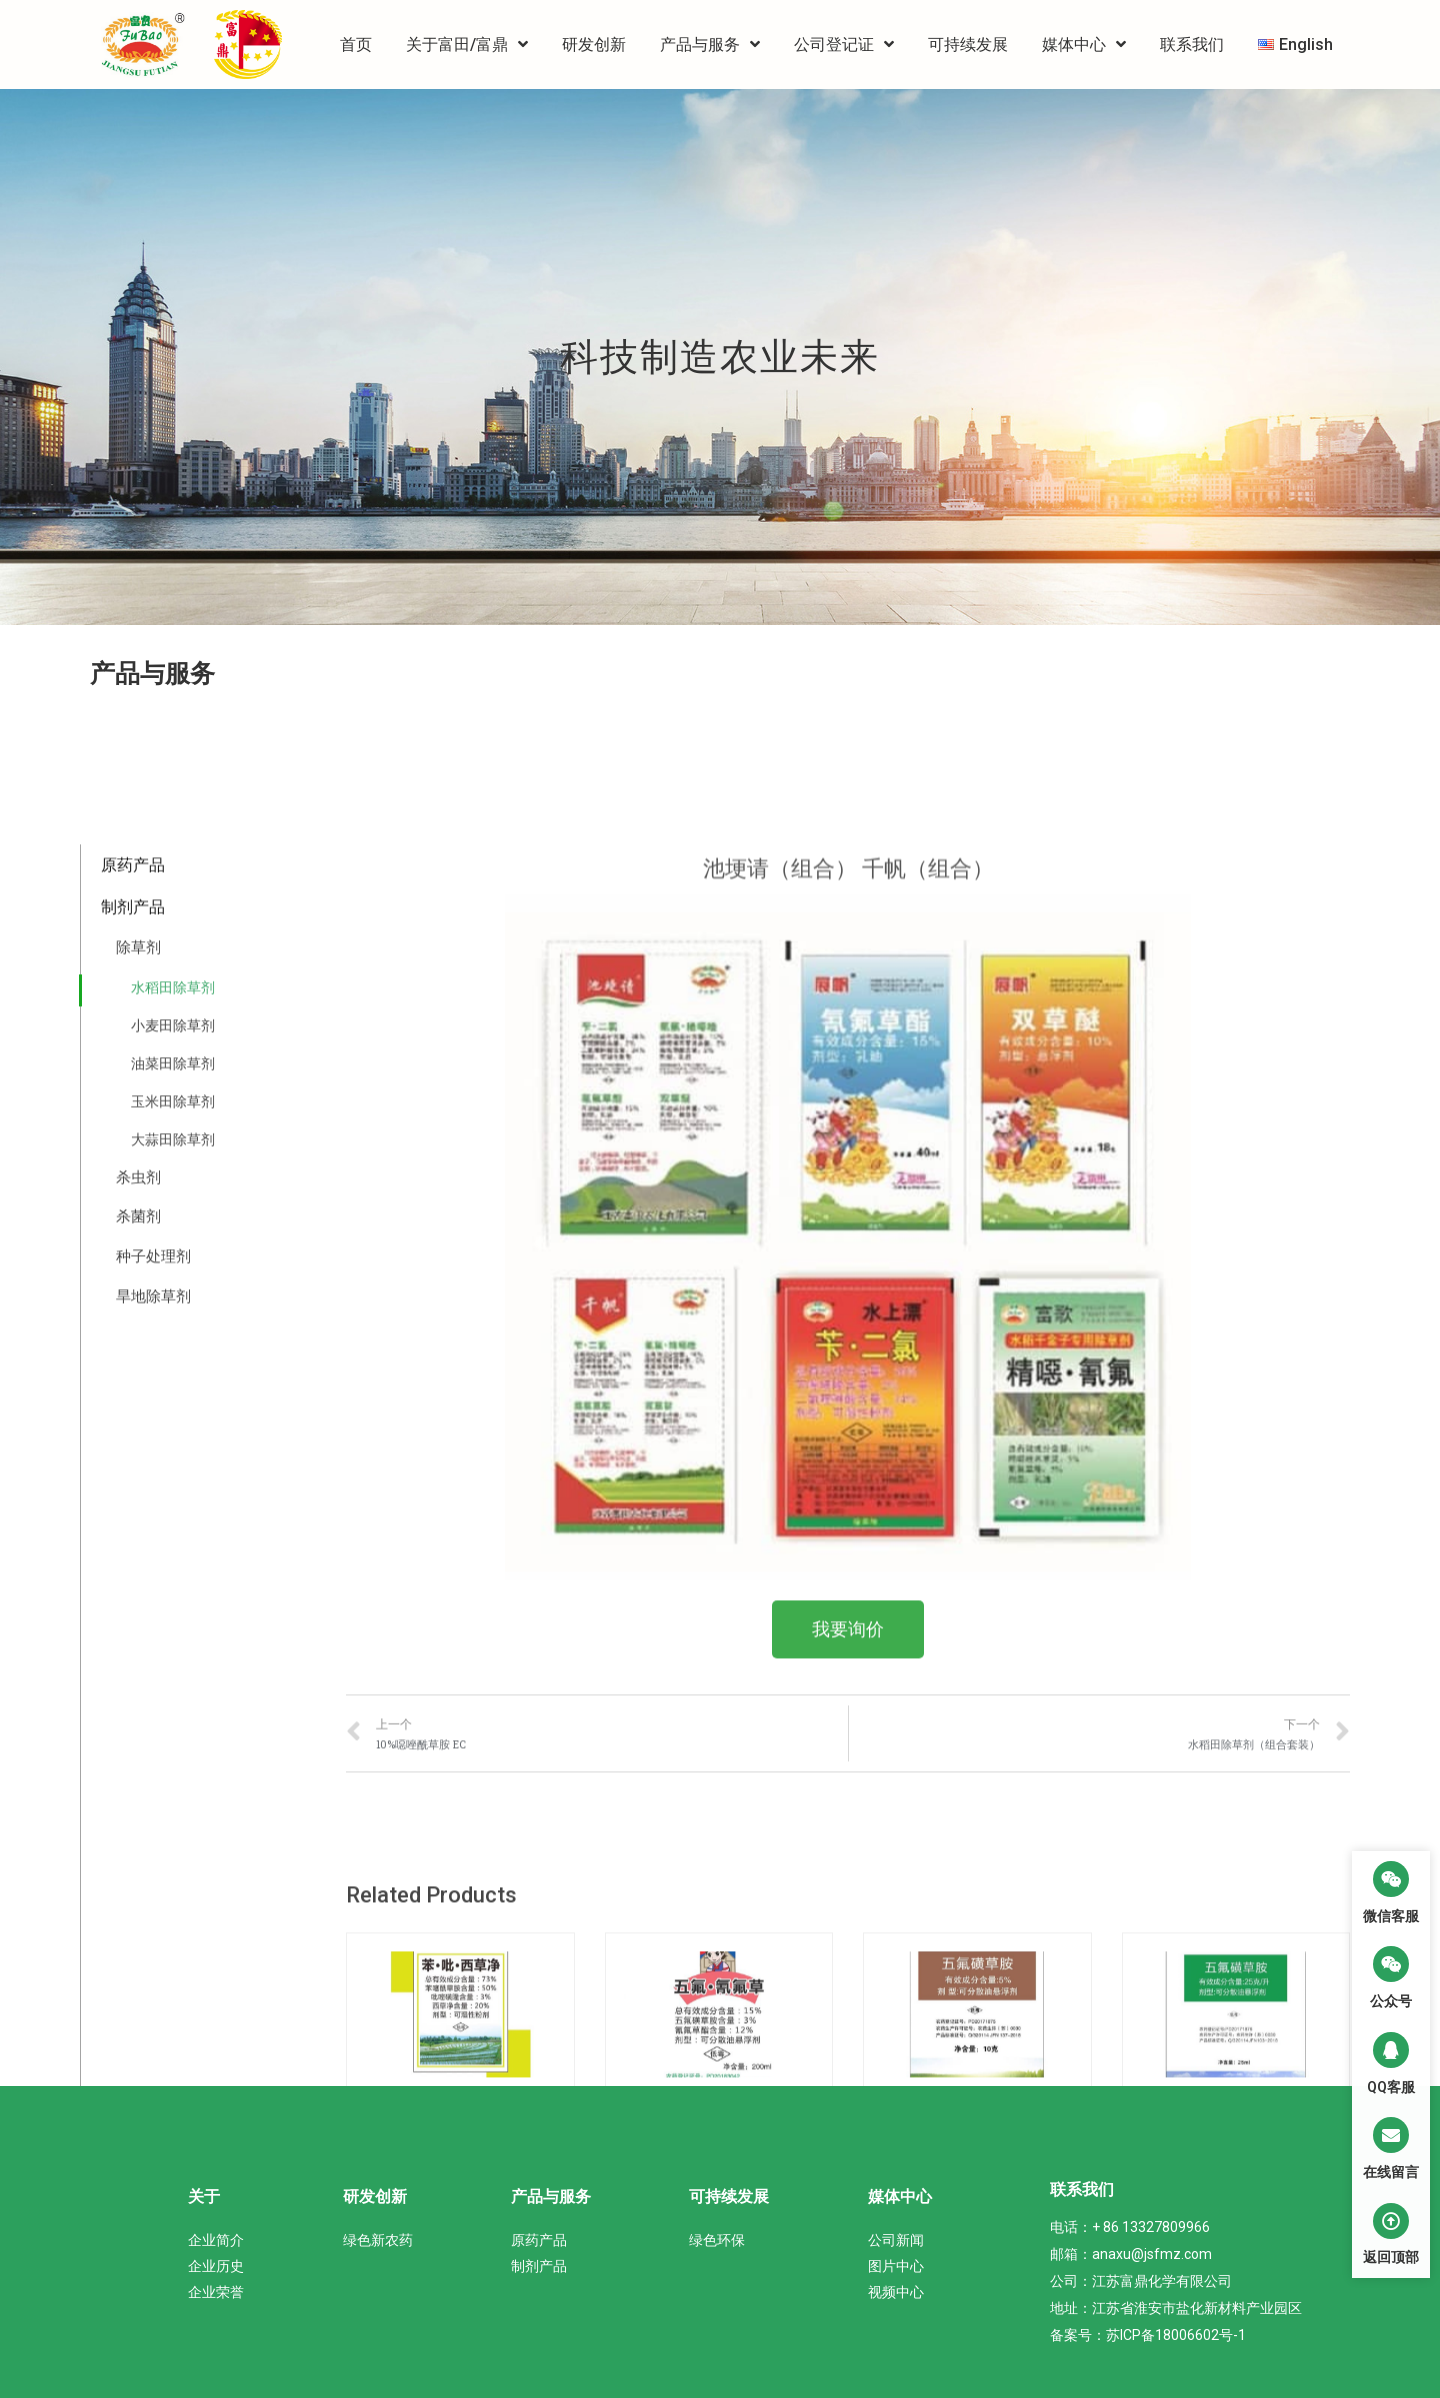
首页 (356, 44)
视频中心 (896, 2292)
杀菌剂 (138, 2014)
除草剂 (138, 1744)
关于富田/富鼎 (467, 44)
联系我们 (1192, 44)
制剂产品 (133, 1704)
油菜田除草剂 (173, 1860)
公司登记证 (844, 44)
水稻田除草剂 (173, 1784)
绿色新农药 (378, 2240)
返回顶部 (1391, 2257)
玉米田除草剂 (173, 1898)
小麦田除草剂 (173, 1822)
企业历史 (216, 2266)
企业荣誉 (216, 2292)
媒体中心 (1084, 44)
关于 (204, 2196)
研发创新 (594, 44)
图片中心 (896, 2266)
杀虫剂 (138, 1974)
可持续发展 (968, 44)
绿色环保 (717, 2240)
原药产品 (133, 1662)
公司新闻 (896, 2240)
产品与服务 (710, 44)
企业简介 (216, 2240)
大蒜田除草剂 (173, 1936)
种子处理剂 (153, 2054)
